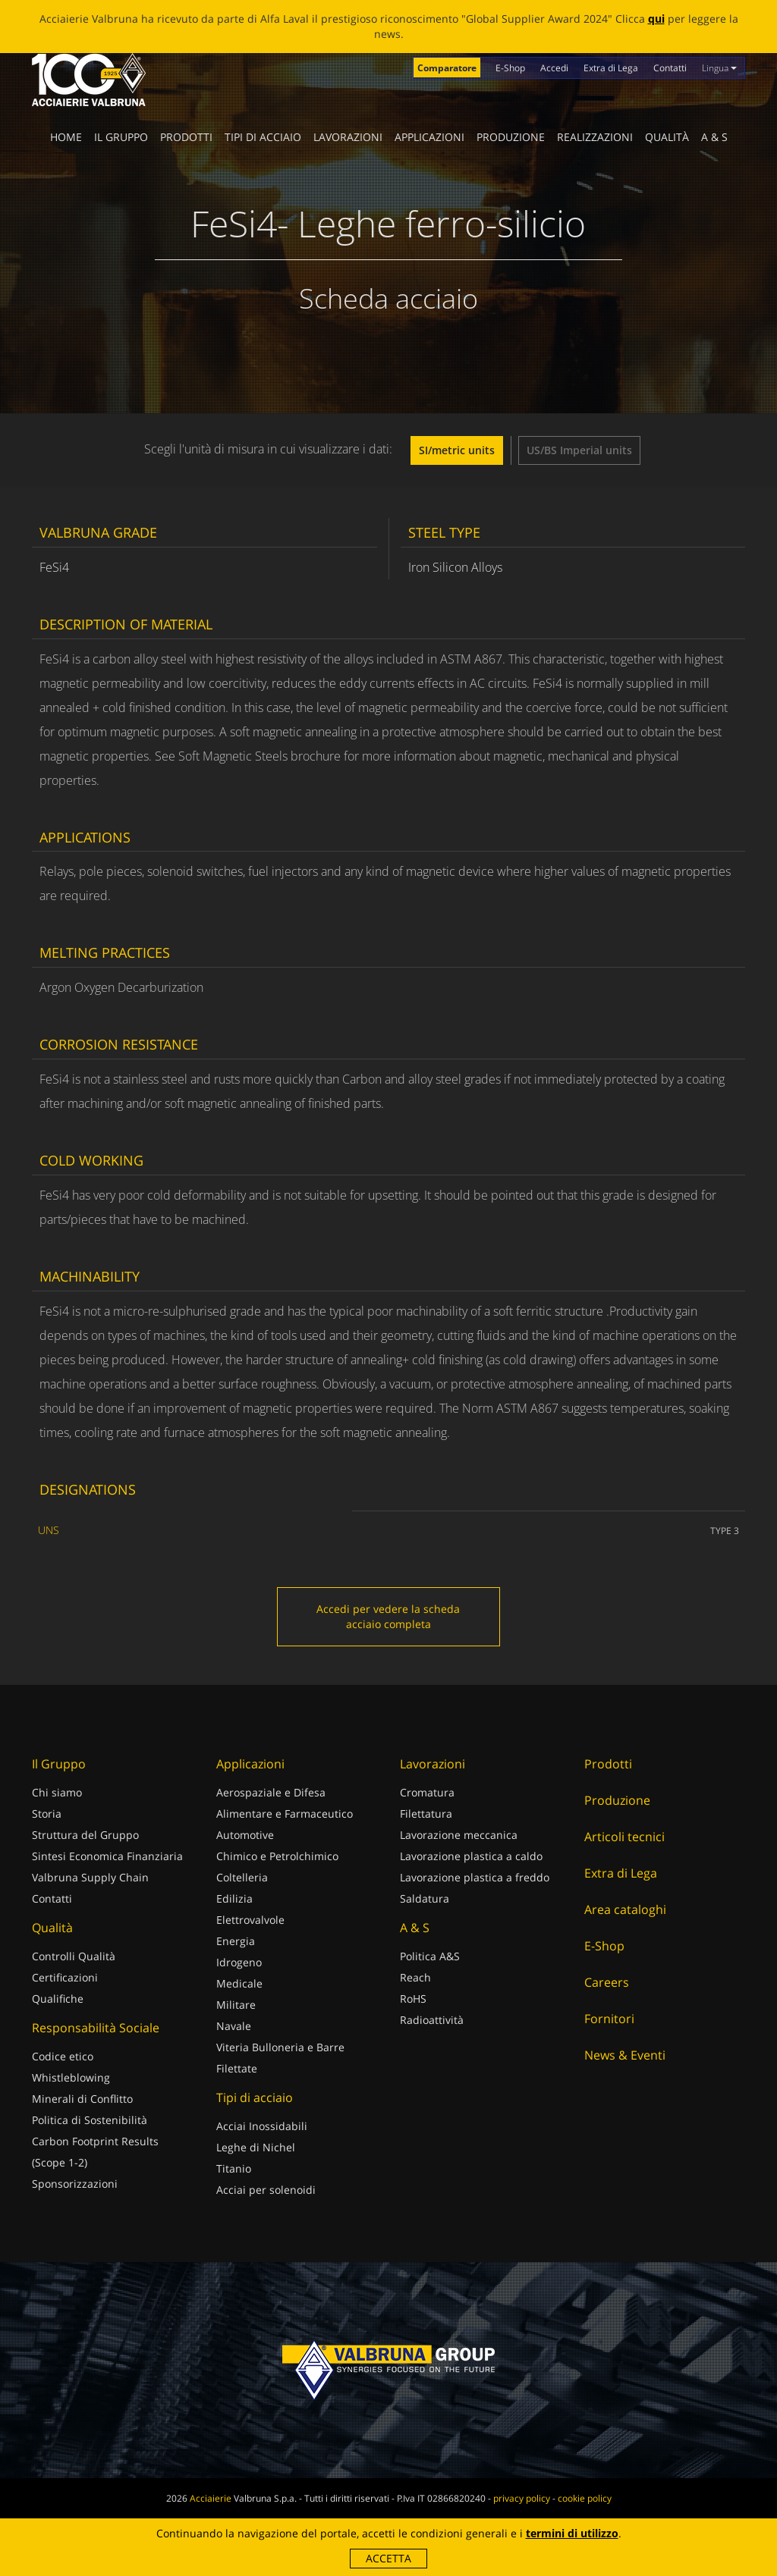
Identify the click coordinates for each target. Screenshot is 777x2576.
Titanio (233, 2168)
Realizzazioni (595, 137)
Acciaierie (210, 2498)
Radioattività (432, 2020)
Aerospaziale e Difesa (271, 1792)
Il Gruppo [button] (121, 137)
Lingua (719, 67)
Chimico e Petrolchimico (277, 1856)
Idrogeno (239, 1962)
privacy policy (521, 2498)
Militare (236, 2004)
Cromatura (427, 1792)
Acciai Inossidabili (261, 2126)
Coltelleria (242, 1877)
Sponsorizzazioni (75, 2183)
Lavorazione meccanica (458, 1835)
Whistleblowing (71, 2077)
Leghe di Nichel (255, 2147)
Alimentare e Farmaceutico (284, 1813)
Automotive (245, 1835)
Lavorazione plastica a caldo (471, 1856)
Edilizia (234, 1898)
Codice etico (62, 2056)
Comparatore (447, 67)
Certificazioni (65, 1977)
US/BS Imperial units (579, 450)
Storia (46, 1813)
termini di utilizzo (572, 2533)
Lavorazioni (347, 137)
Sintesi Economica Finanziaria (107, 1856)
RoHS (413, 1998)
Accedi (554, 67)
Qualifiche (57, 1998)
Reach (415, 1977)
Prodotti (186, 137)
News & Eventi (624, 2055)
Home (66, 137)
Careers (606, 1982)
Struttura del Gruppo (85, 1835)
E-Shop (510, 67)
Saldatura (424, 1898)
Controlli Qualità (73, 1956)
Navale (233, 2026)
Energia (235, 1941)
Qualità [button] (667, 137)
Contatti (670, 67)
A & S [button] (714, 137)
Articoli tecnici (624, 1836)
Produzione (511, 137)
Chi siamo (57, 1792)
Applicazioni (429, 137)
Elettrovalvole (250, 1919)
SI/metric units (457, 450)
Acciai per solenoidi (266, 2189)
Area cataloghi (625, 1909)
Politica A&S (430, 1956)
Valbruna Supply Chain (90, 1877)
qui (656, 18)
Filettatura (426, 1813)
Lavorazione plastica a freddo (474, 1877)
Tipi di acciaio (263, 137)
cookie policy (585, 2498)
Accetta (388, 2558)
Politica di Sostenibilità (89, 2120)
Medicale (239, 1983)
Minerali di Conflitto (82, 2098)
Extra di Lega (611, 67)
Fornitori (609, 2018)
